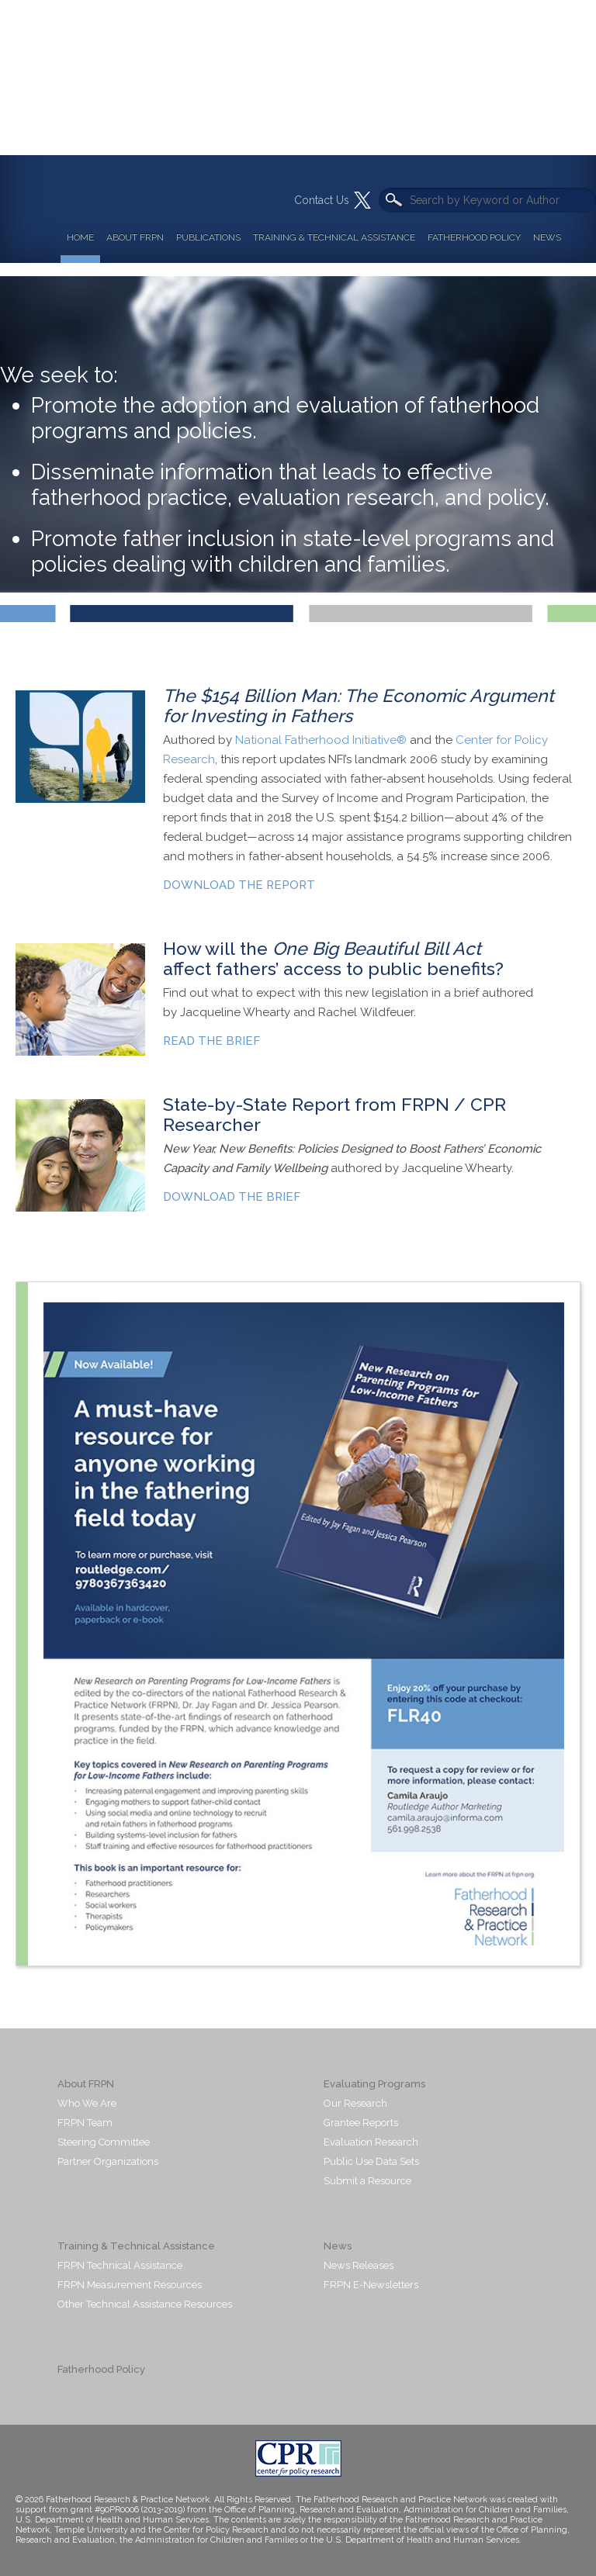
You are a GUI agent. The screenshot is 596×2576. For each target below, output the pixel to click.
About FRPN (135, 237)
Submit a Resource (367, 2181)
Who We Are (86, 2103)
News (547, 237)
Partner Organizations (107, 2161)
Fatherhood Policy (474, 237)
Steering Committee (103, 2142)
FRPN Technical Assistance (119, 2265)
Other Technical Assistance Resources (144, 2304)
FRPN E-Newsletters (371, 2285)
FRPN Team (85, 2122)
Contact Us (321, 200)
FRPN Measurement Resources (129, 2285)
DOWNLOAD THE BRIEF (231, 1197)
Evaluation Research (371, 2142)
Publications (208, 237)
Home (80, 237)
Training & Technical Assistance (334, 237)
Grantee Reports (361, 2122)
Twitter (362, 200)
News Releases (358, 2265)
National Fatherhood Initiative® (321, 740)
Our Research (355, 2103)
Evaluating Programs (374, 2084)
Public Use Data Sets (371, 2161)
